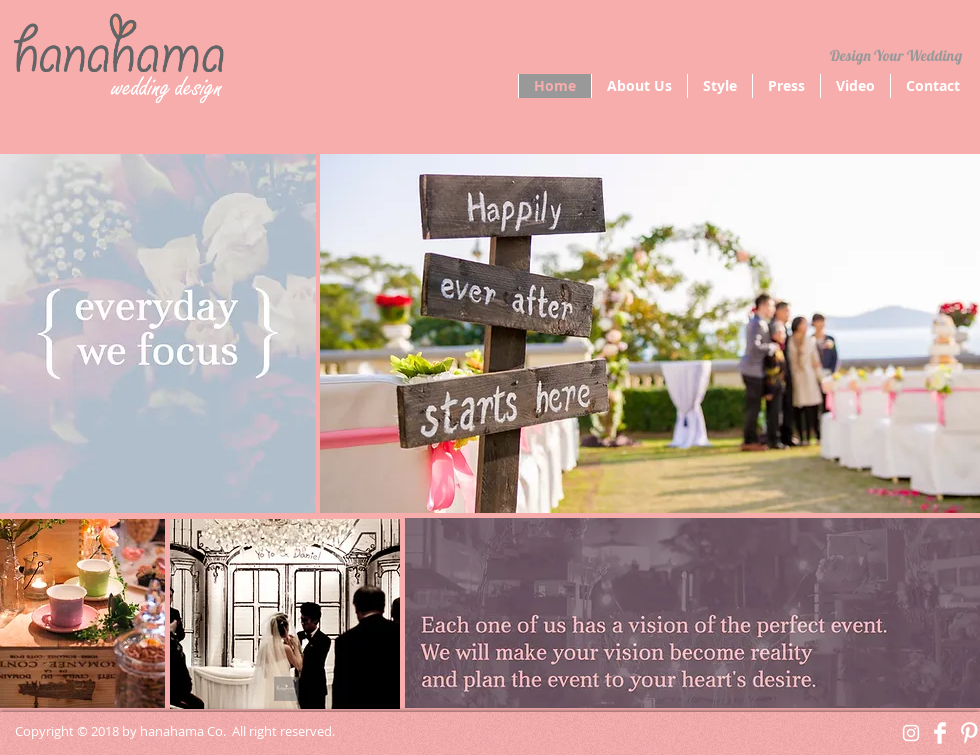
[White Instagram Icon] (911, 733)
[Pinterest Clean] (969, 733)
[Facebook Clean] (940, 733)
